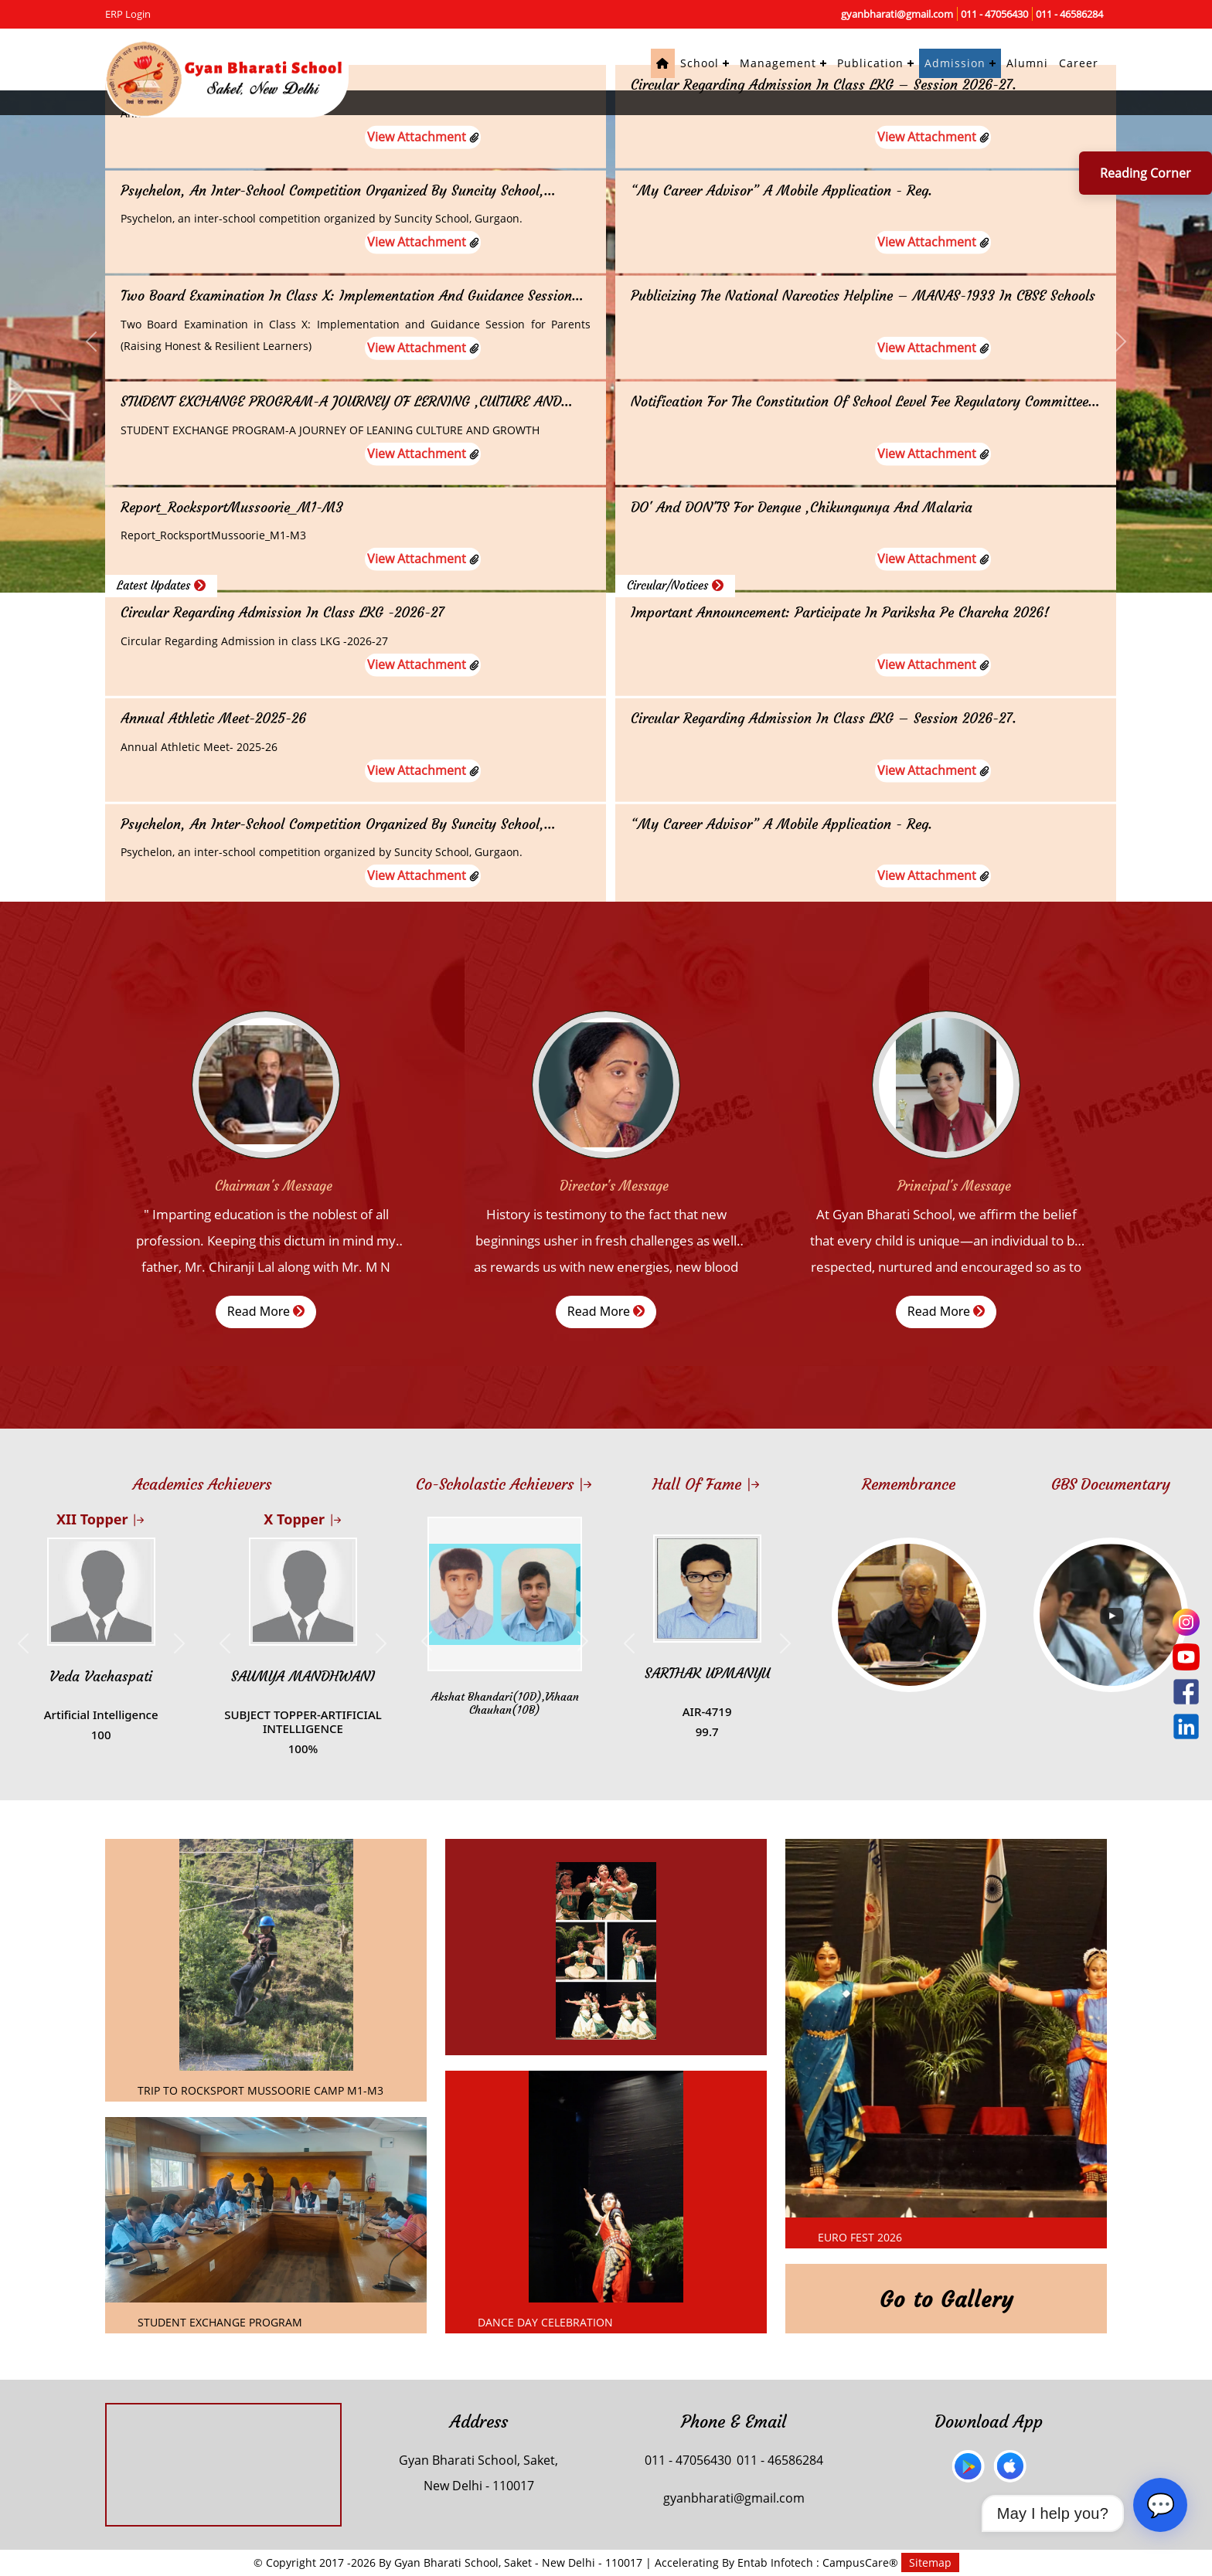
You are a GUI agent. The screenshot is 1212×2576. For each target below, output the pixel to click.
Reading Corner (1145, 173)
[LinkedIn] (1186, 1726)
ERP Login (128, 14)
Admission (955, 63)
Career (1078, 63)
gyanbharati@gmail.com (897, 14)
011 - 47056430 (994, 14)
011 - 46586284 (1069, 14)
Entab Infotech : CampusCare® (819, 2562)
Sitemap (930, 2562)
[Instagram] (1186, 1622)
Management (778, 63)
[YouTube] (1186, 1656)
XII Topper (100, 1519)
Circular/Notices (675, 585)
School (699, 63)
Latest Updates (161, 585)
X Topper (303, 1519)
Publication (870, 63)
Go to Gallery (946, 2299)
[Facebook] (1186, 1691)
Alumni (1027, 63)
